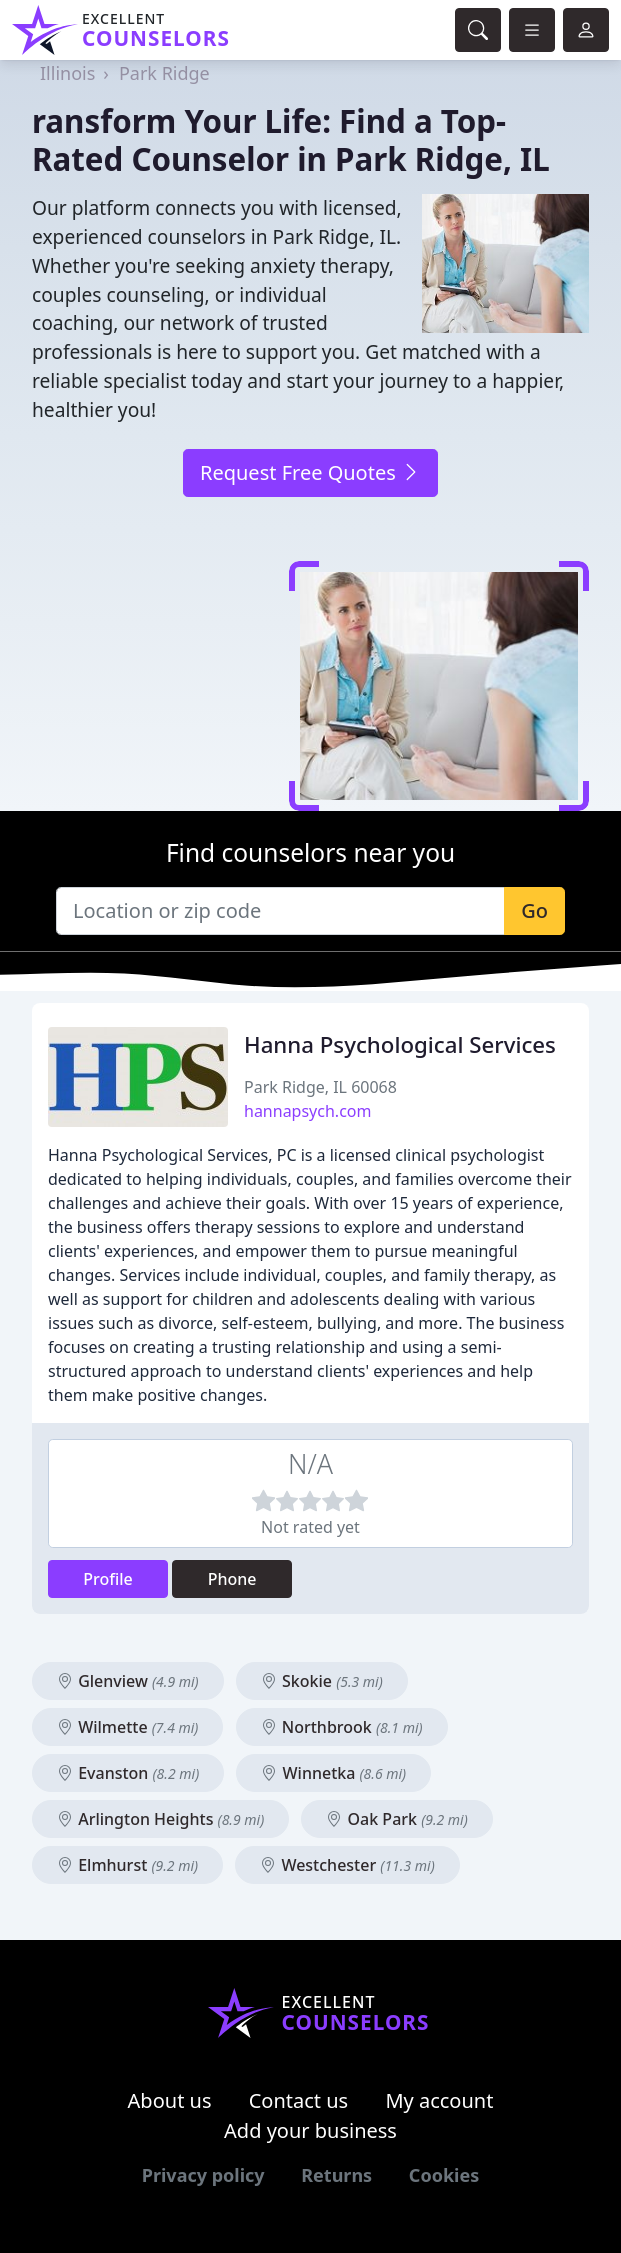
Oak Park (396, 1819)
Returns (336, 2175)
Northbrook (342, 1727)
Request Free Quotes (310, 472)
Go (534, 910)
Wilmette (127, 1727)
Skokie (322, 1681)
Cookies (444, 2175)
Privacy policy (203, 2175)
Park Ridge (164, 73)
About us (170, 2100)
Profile (108, 1579)
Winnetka (333, 1773)
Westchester (347, 1865)
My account (439, 2100)
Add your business (310, 2130)
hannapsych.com (307, 1111)
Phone (232, 1579)
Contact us (299, 2100)
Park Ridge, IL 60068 (320, 1087)
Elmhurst (127, 1865)
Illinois (67, 73)
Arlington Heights (160, 1819)
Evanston (128, 1773)
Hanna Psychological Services (400, 1044)
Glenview (128, 1681)
